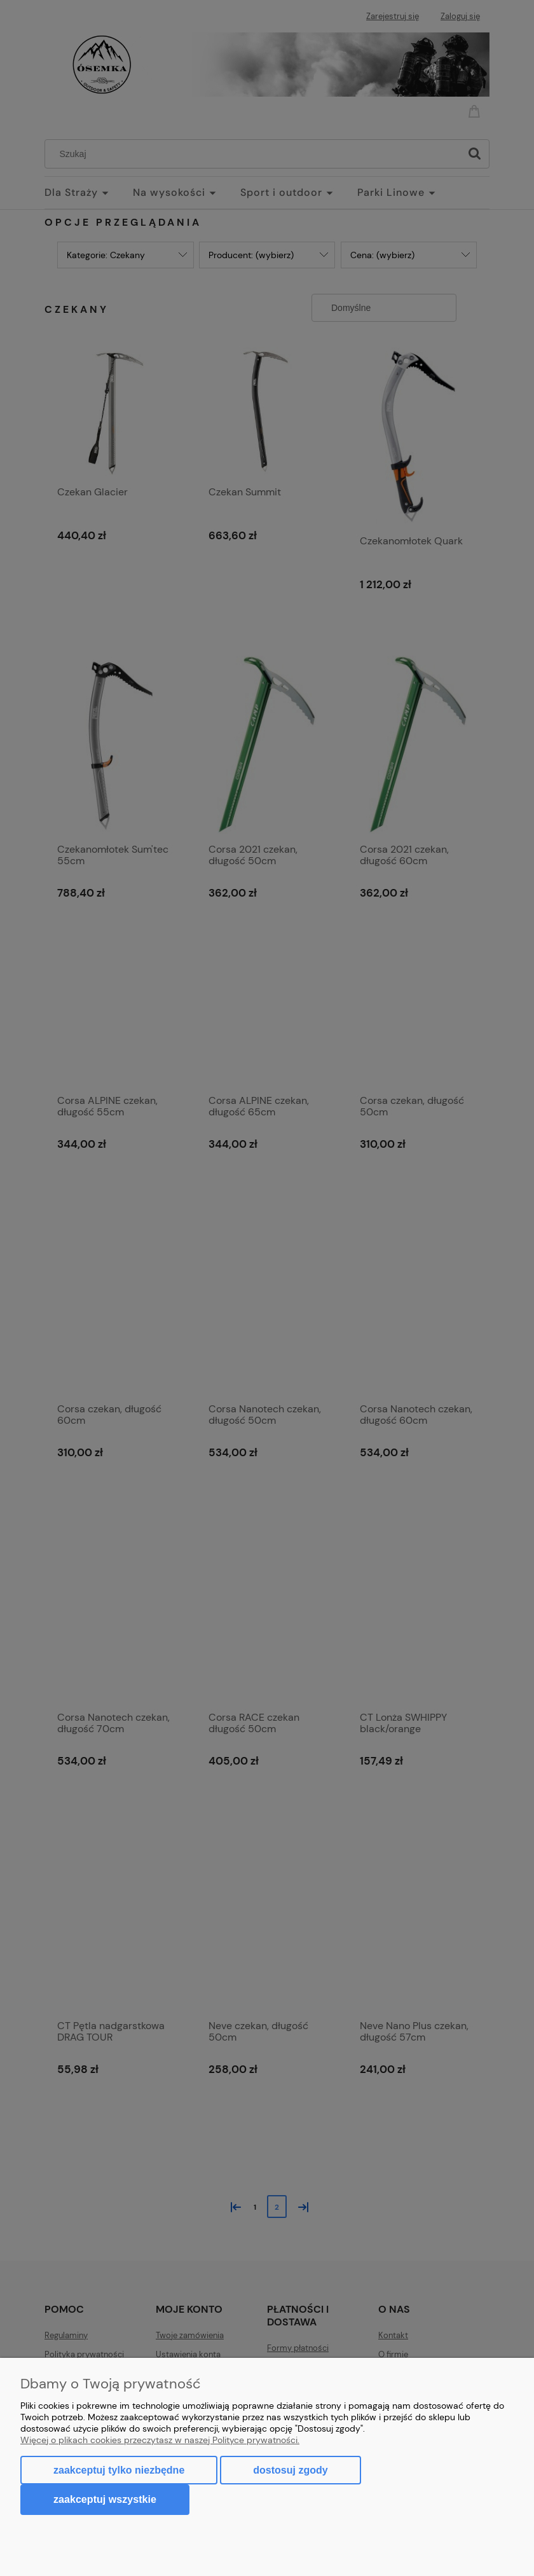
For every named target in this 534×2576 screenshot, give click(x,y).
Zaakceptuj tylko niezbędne (118, 2470)
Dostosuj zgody (290, 2470)
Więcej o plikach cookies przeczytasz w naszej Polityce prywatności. (159, 2440)
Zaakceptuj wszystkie (104, 2499)
